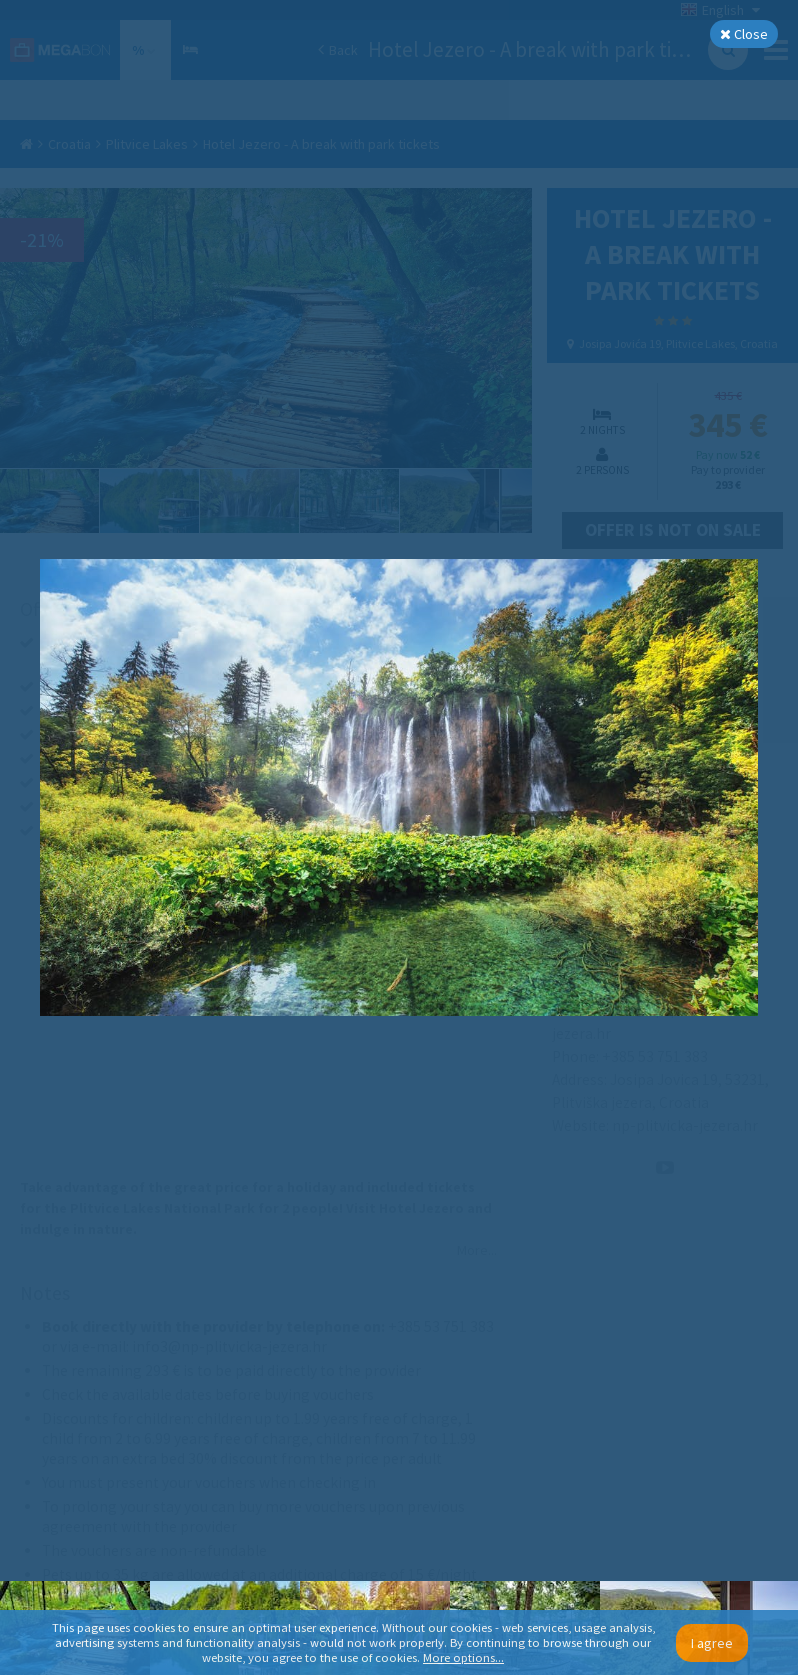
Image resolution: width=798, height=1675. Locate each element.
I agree (712, 1643)
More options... (463, 1657)
